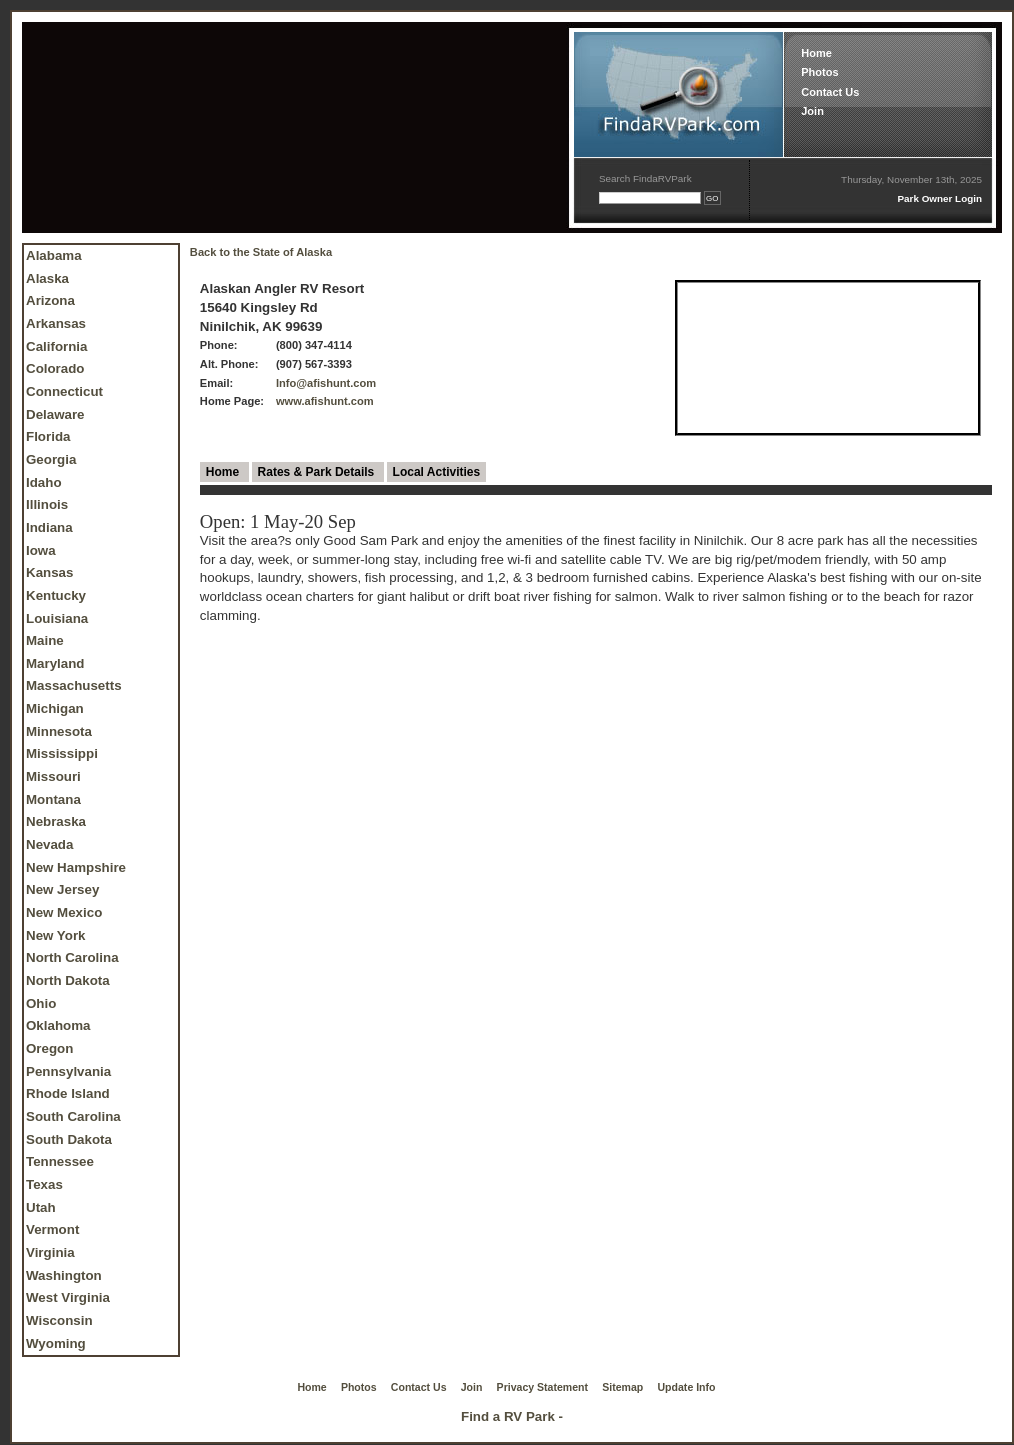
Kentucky (56, 595)
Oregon (49, 1048)
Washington (64, 1275)
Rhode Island (68, 1093)
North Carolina (72, 957)
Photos (819, 72)
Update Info (687, 1387)
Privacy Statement (542, 1387)
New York (56, 935)
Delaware (55, 414)
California (56, 346)
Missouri (53, 776)
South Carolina (73, 1116)
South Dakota (69, 1139)
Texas (44, 1184)
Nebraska (56, 821)
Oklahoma (58, 1025)
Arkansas (56, 323)
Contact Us (830, 92)
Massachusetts (74, 685)
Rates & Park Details (318, 472)
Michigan (55, 708)
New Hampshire (76, 867)
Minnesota (59, 731)
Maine (45, 640)
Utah (41, 1207)
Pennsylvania (68, 1071)
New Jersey (62, 889)
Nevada (49, 844)
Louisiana (57, 618)
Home (816, 53)
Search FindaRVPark (645, 178)
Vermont (52, 1229)
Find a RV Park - (512, 1416)
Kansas (49, 572)
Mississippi (62, 753)
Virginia (50, 1252)
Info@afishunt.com (326, 383)
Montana (53, 799)
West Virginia (68, 1297)
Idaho (44, 482)
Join (812, 111)
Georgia (51, 459)
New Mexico (64, 912)
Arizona (50, 300)
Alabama (54, 255)
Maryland (55, 663)
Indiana (49, 527)
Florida (48, 436)
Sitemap (622, 1387)
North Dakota (68, 980)
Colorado (55, 368)
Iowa (41, 550)
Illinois (47, 504)
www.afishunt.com (325, 401)
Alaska (47, 278)
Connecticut (64, 391)
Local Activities (437, 472)
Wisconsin (59, 1320)
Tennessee (60, 1161)
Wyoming (56, 1343)
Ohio (41, 1003)
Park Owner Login (939, 198)
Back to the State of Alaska (261, 252)
